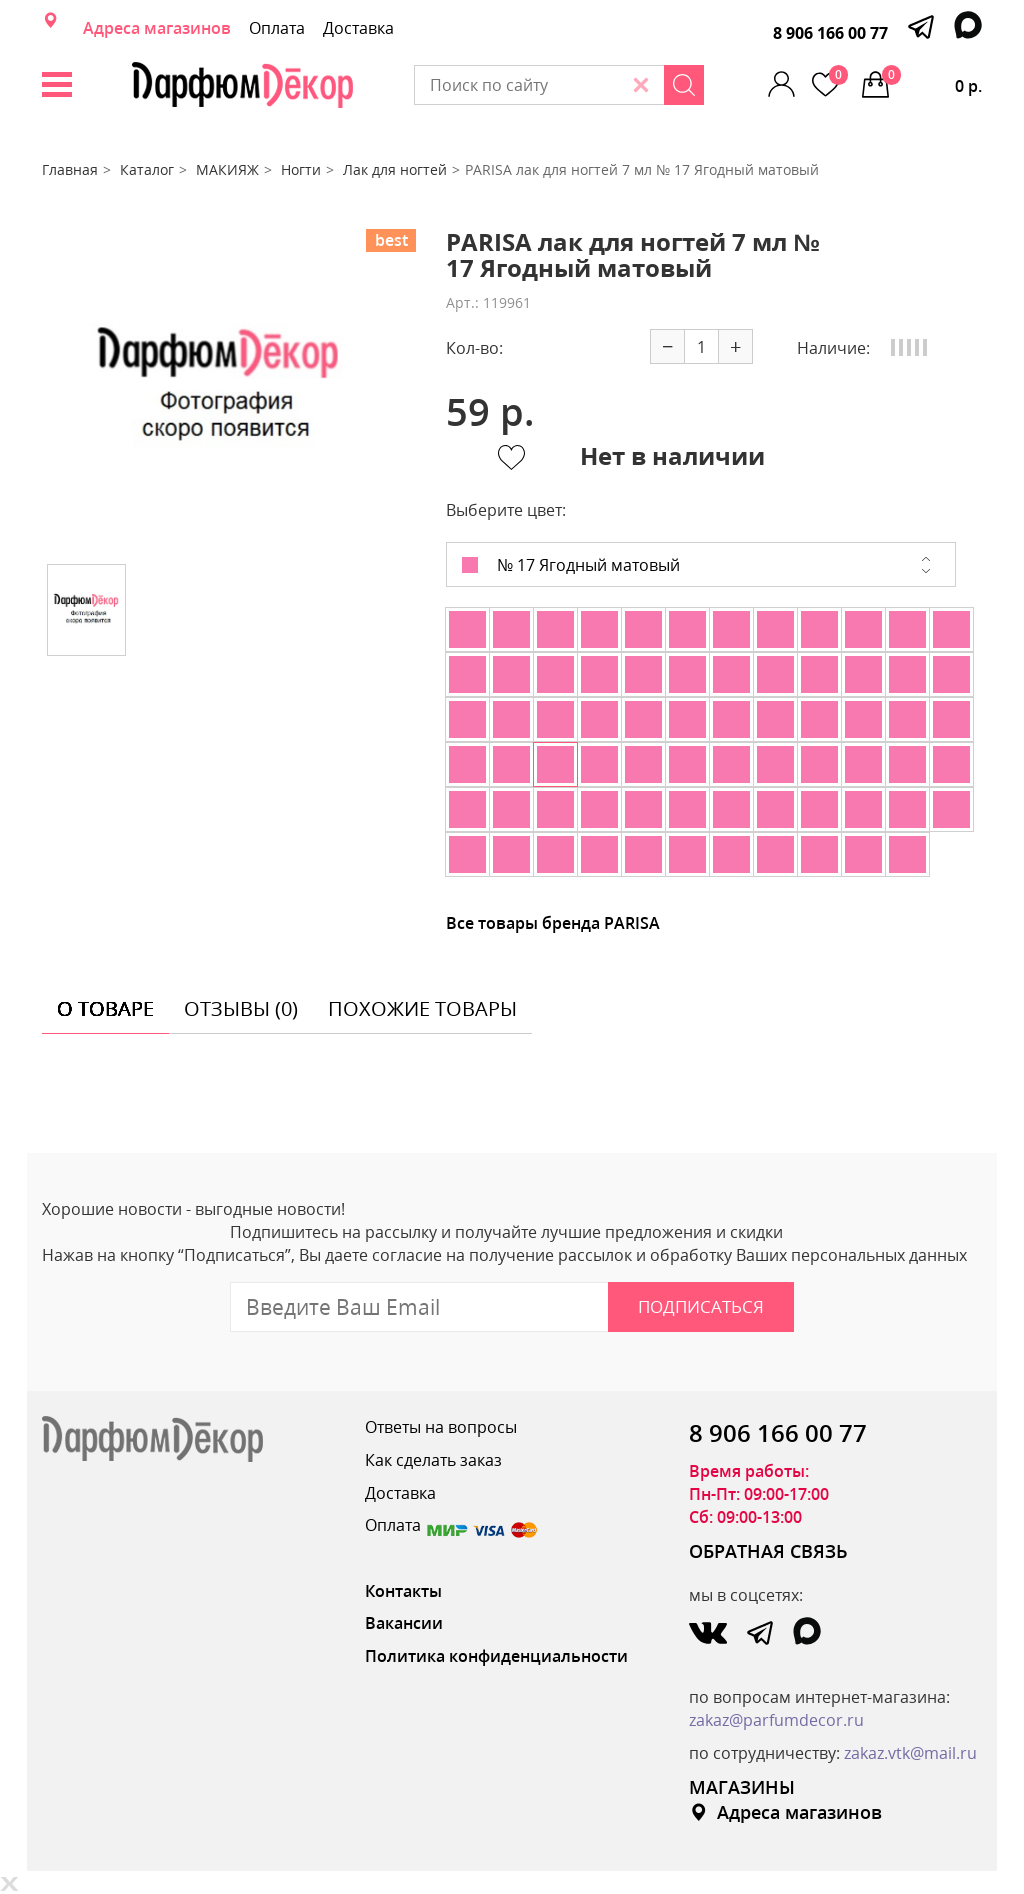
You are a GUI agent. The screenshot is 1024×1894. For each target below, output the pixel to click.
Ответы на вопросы (441, 1427)
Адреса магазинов (157, 28)
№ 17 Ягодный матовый (571, 565)
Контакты (403, 1591)
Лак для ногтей (395, 169)
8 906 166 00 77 (830, 33)
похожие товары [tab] (422, 1008)
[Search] (684, 85)
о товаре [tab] (105, 1008)
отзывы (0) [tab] (241, 1008)
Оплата (277, 28)
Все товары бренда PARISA (553, 923)
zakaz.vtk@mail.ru (910, 1753)
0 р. (932, 81)
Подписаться (701, 1306)
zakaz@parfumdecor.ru (776, 1720)
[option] (219, 389)
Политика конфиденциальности (496, 1656)
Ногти (301, 169)
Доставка (358, 28)
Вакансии (404, 1623)
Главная (70, 169)
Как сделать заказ (433, 1460)
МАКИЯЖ (227, 169)
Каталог (147, 169)
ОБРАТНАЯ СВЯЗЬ (768, 1551)
